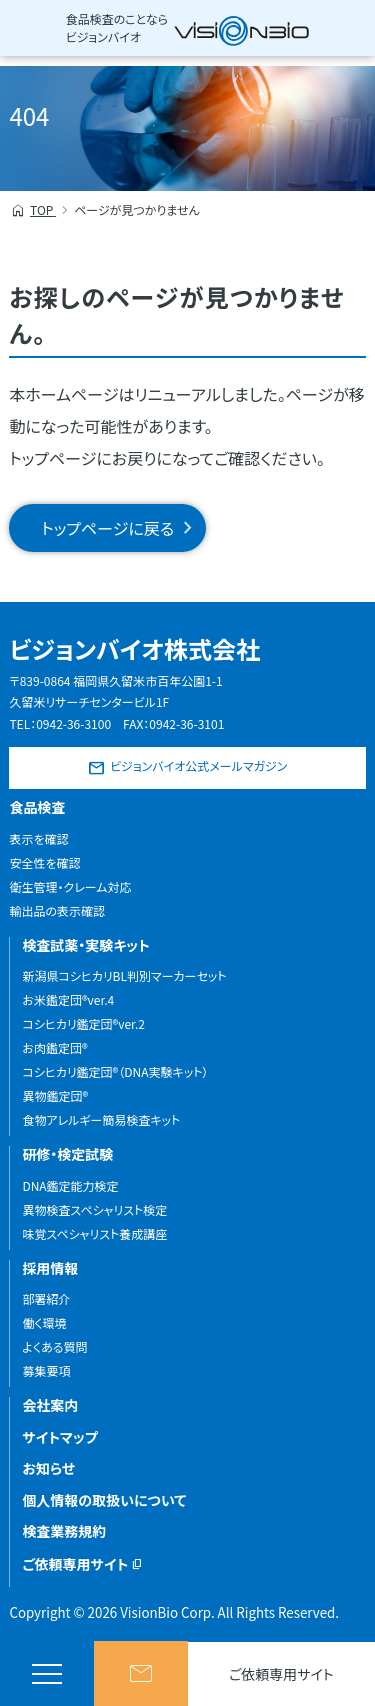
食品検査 (37, 807)
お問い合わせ (141, 1673)
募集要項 (46, 1370)
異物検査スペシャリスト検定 (94, 1209)
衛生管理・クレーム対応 (70, 886)
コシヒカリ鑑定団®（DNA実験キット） (115, 1071)
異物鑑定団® (55, 1095)
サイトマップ (59, 1437)
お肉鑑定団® (54, 1047)
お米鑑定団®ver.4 (68, 999)
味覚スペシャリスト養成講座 (94, 1233)
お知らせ (48, 1468)
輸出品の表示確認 (57, 910)
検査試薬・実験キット (85, 945)
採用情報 (50, 1268)
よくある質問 (54, 1346)
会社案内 (50, 1405)
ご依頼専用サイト (281, 1674)
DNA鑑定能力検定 (70, 1185)
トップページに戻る (107, 528)
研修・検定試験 (67, 1154)
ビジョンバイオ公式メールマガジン (198, 765)
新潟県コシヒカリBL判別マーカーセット (124, 975)
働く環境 (44, 1322)
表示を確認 (38, 838)
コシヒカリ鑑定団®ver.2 (83, 1023)
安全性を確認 (44, 862)
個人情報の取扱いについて (104, 1500)
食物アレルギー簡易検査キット (101, 1119)
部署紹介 (46, 1298)
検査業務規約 (64, 1531)
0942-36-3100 (73, 723)
